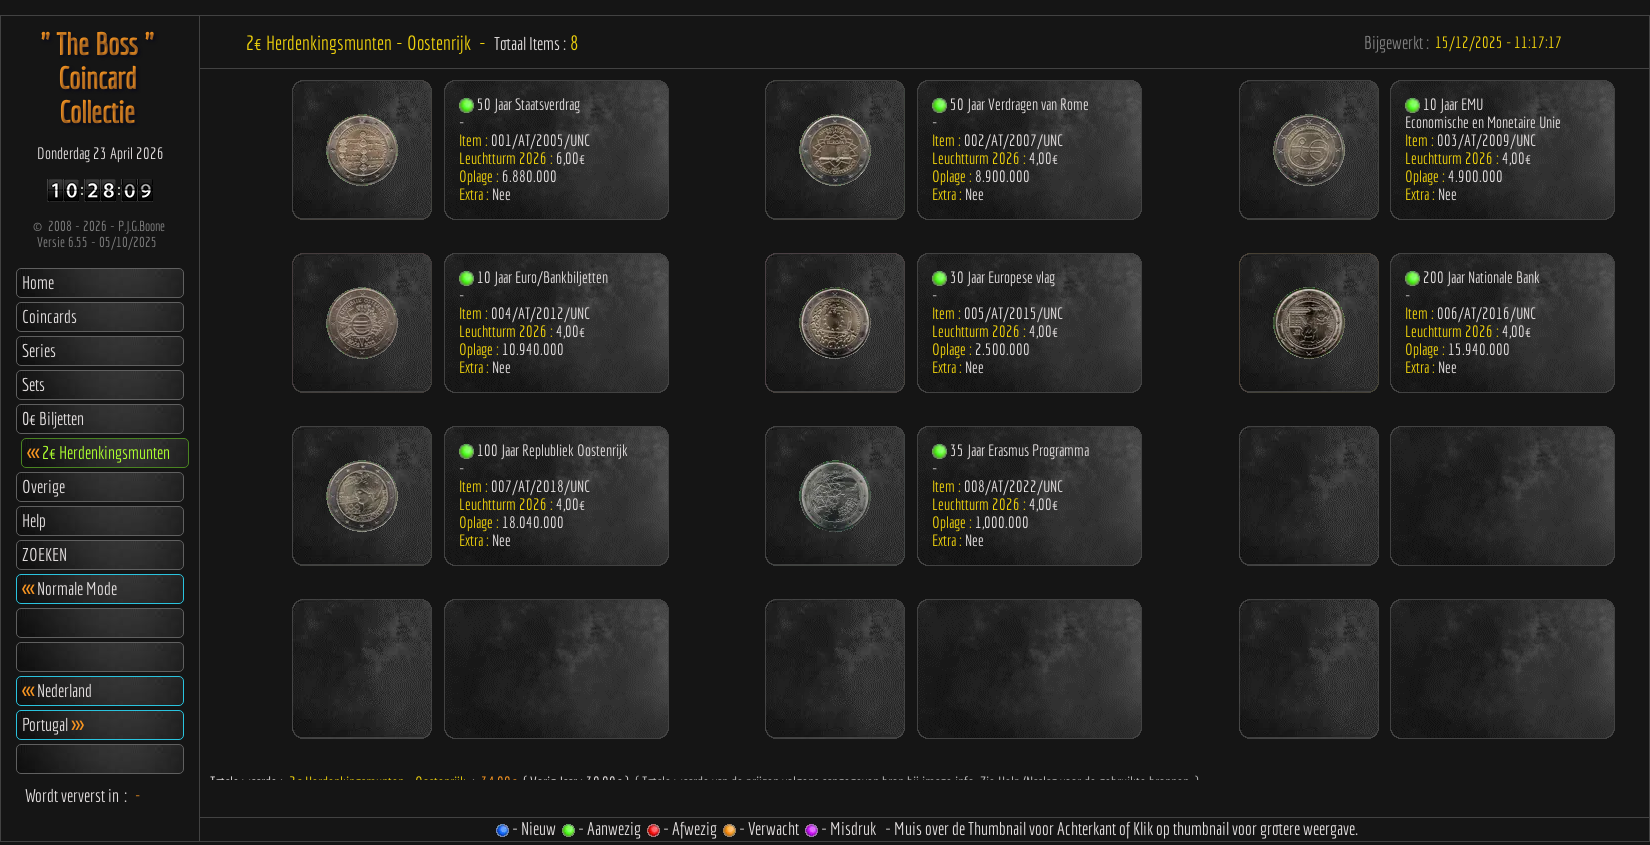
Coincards (49, 316)
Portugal (52, 724)
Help (34, 520)
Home (38, 282)
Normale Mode (69, 588)
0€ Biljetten (53, 418)
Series (39, 350)
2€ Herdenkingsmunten (98, 452)
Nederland (57, 690)
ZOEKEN (44, 554)
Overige (43, 486)
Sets (33, 384)
